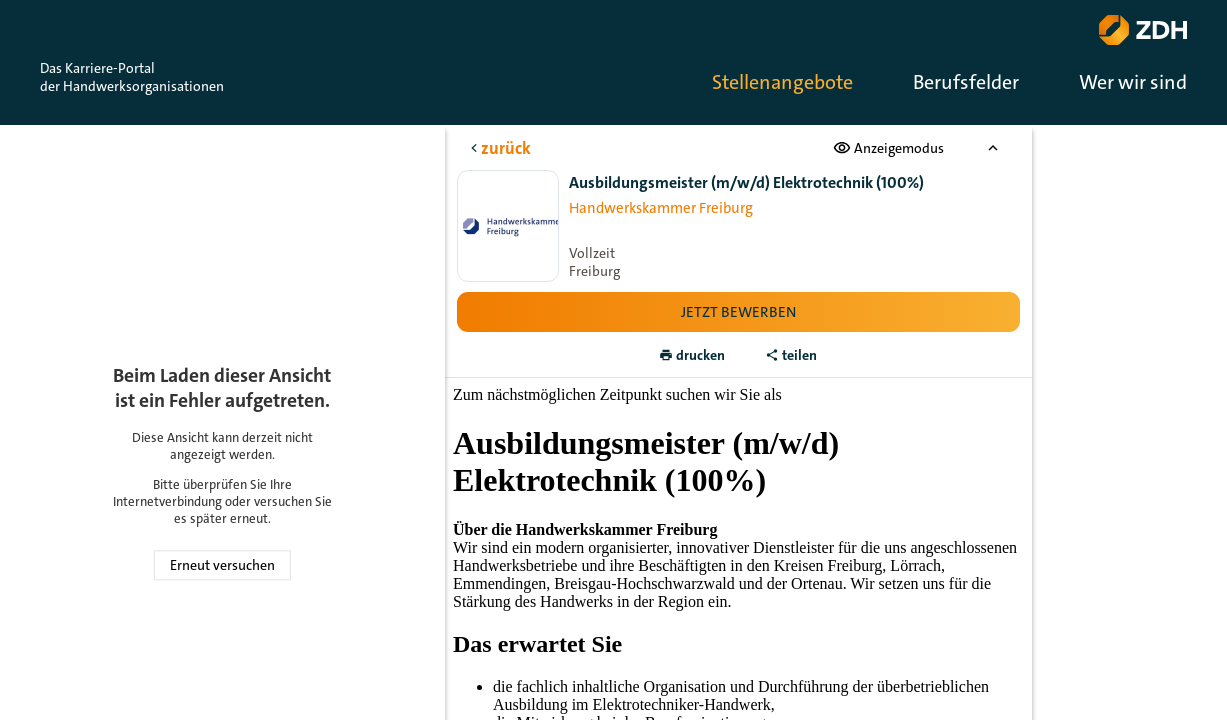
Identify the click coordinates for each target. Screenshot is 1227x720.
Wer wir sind (1133, 82)
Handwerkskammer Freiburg (661, 208)
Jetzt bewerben (738, 312)
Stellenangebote (782, 82)
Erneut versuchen (222, 565)
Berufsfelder (966, 82)
